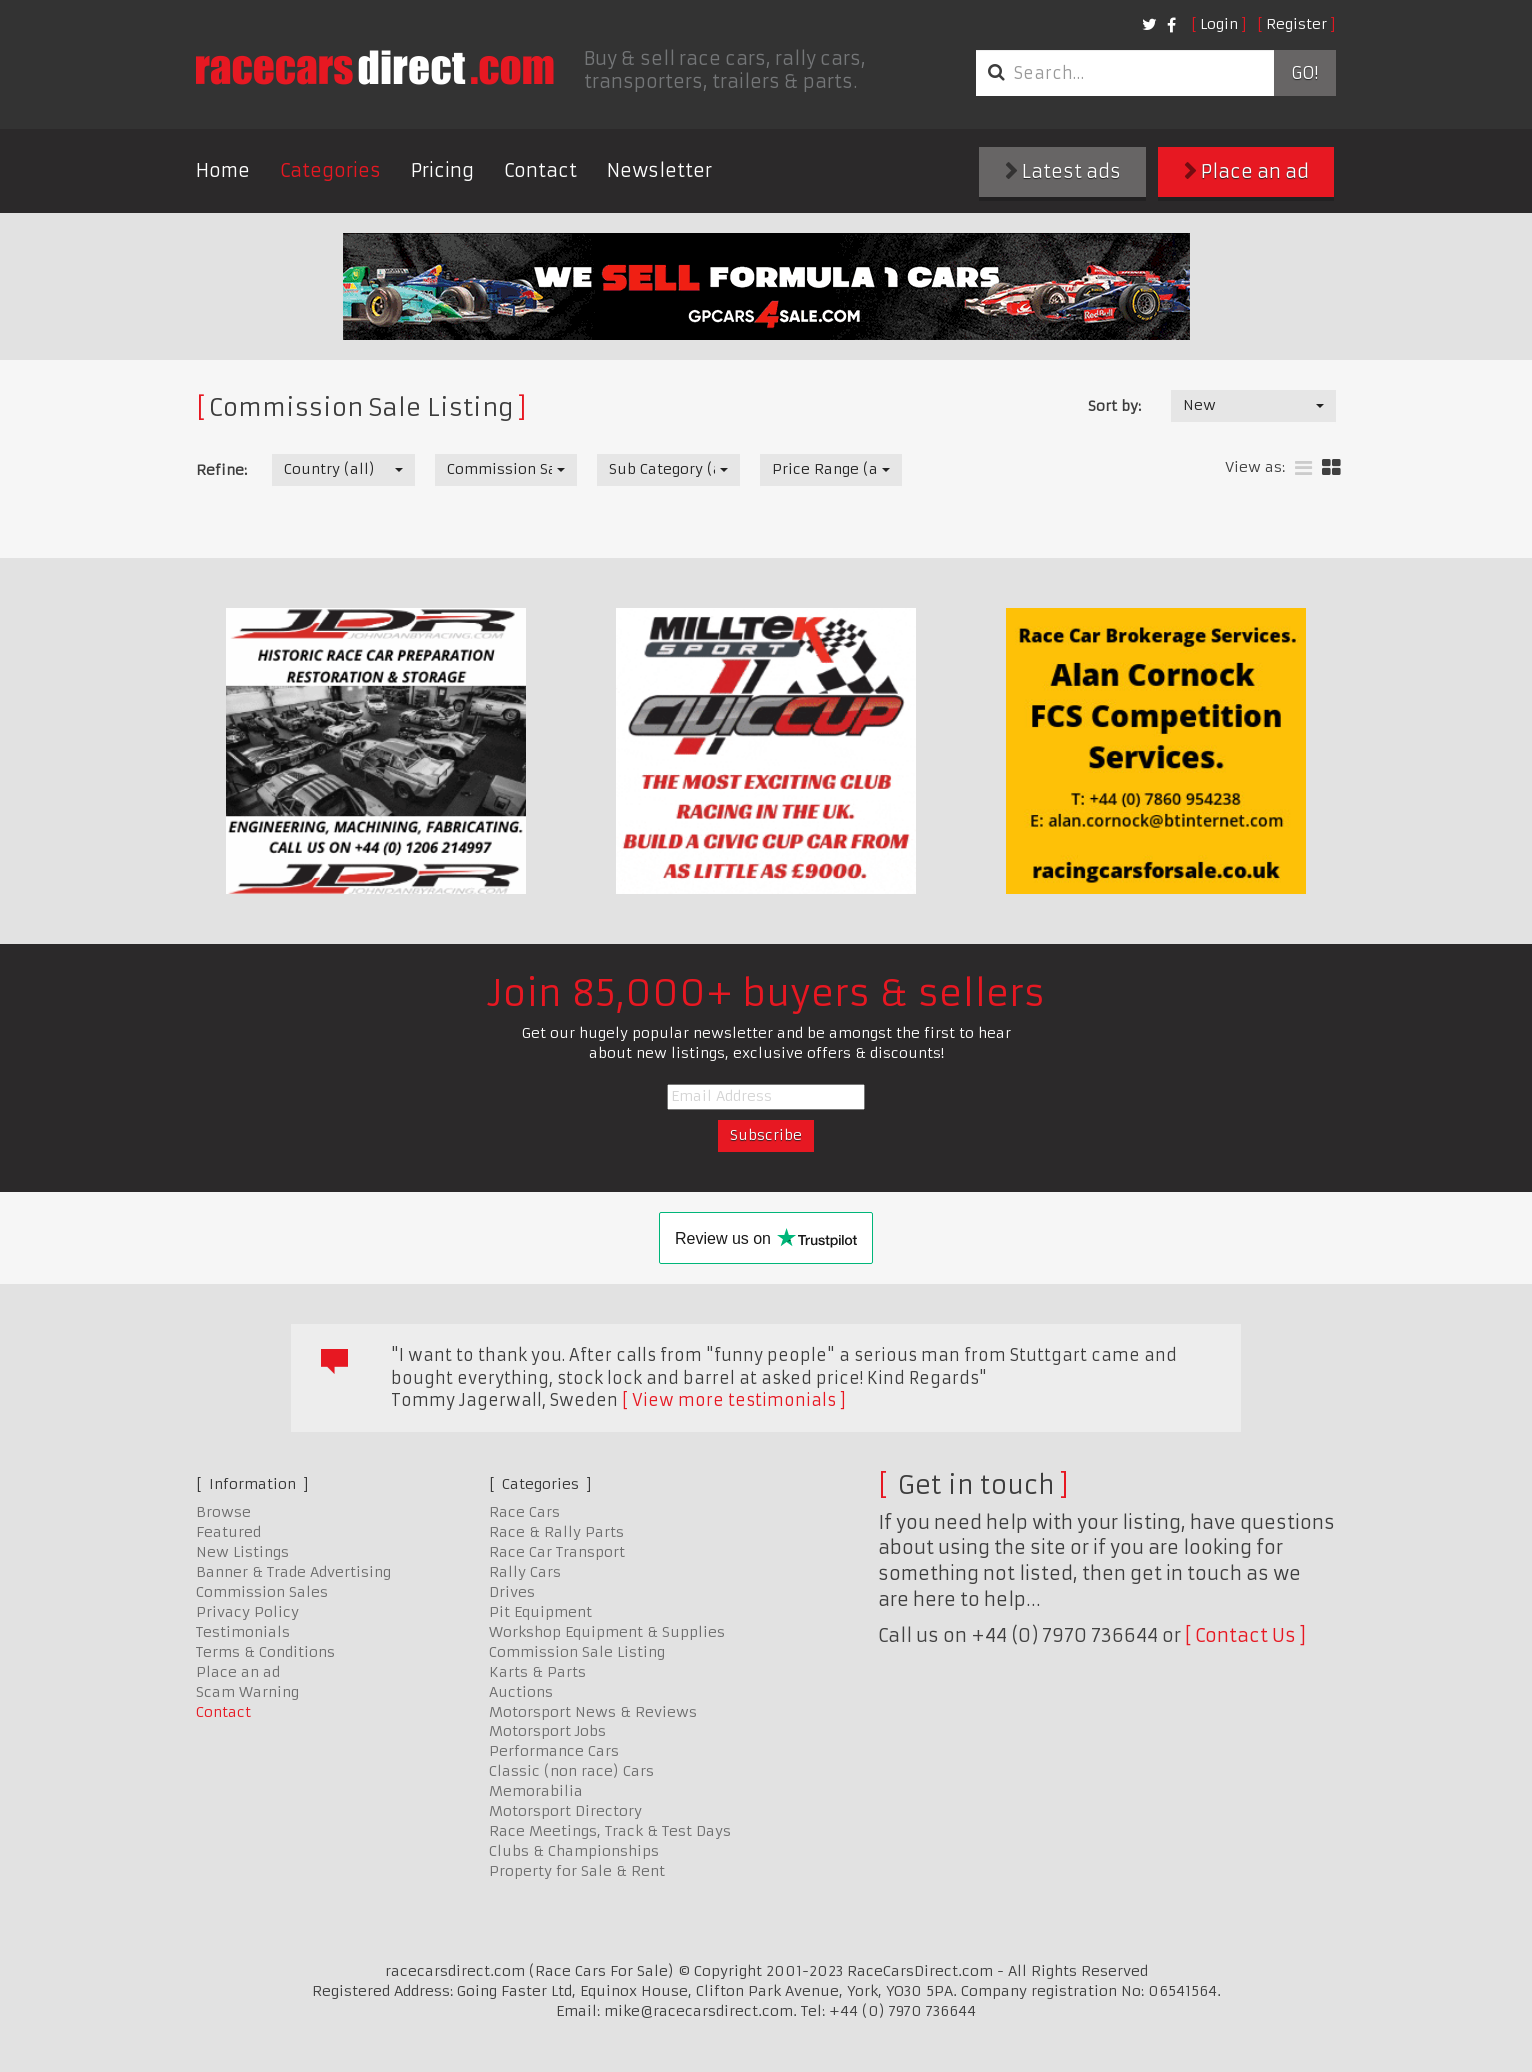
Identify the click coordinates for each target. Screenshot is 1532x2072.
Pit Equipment (540, 1612)
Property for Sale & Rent (577, 1871)
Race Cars (524, 1512)
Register (1296, 24)
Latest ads (1063, 171)
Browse (223, 1512)
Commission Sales (262, 1592)
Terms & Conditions (265, 1652)
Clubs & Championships (574, 1851)
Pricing (442, 170)
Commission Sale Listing (577, 1652)
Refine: (221, 470)
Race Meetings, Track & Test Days (610, 1831)
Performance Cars (554, 1751)
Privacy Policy (247, 1612)
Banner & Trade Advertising (293, 1572)
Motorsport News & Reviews (593, 1712)
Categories (330, 170)
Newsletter (659, 170)
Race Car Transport (557, 1552)
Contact (540, 170)
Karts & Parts (537, 1672)
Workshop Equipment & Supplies (607, 1632)
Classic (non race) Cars (571, 1771)
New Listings (242, 1552)
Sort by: (1114, 406)
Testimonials (243, 1632)
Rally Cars (525, 1572)
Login (1219, 24)
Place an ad (1246, 171)
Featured (228, 1532)
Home (223, 170)
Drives (512, 1592)
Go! (1304, 73)
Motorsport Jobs (547, 1731)
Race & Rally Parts (556, 1532)
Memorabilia (536, 1791)
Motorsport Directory (565, 1811)
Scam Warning (247, 1692)
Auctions (521, 1692)
